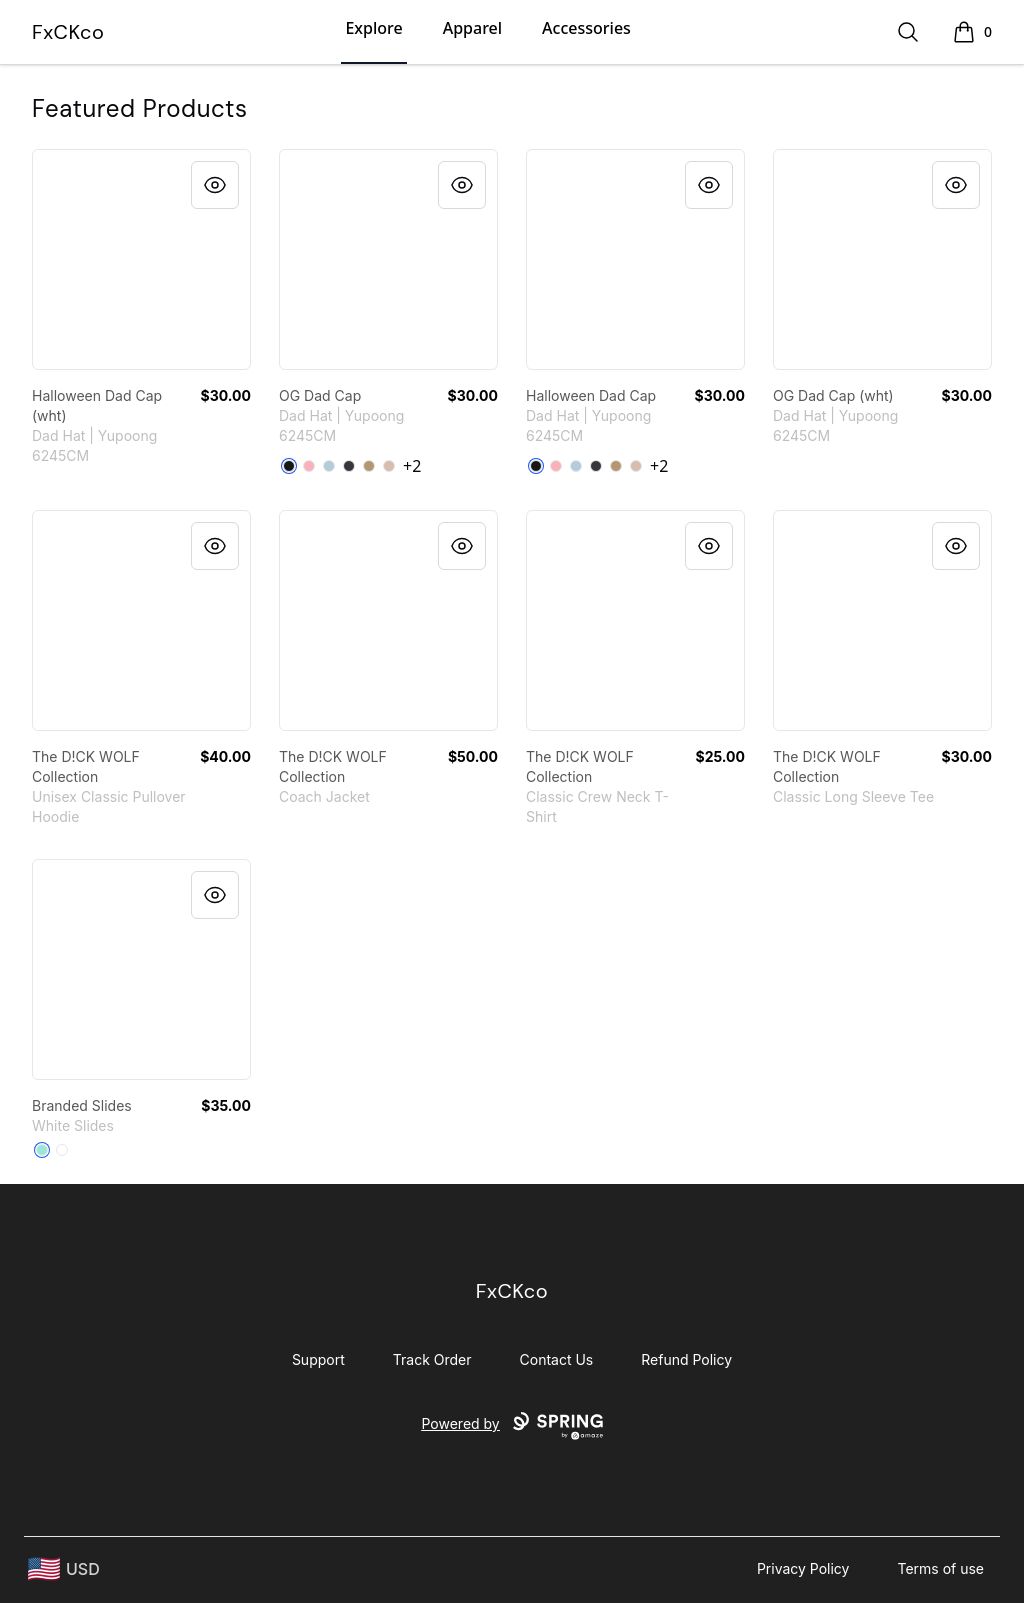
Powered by (511, 1426)
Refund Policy (686, 1359)
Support (318, 1359)
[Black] (289, 466)
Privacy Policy (803, 1568)
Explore (373, 28)
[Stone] (389, 466)
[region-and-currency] (64, 1569)
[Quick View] (215, 185)
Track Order (432, 1359)
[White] (62, 1150)
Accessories (586, 28)
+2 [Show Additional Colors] (412, 466)
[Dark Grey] (349, 466)
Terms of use (940, 1568)
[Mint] (42, 1150)
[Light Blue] (329, 466)
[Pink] (309, 466)
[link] (141, 259)
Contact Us (557, 1359)
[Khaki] (369, 466)
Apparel (472, 28)
